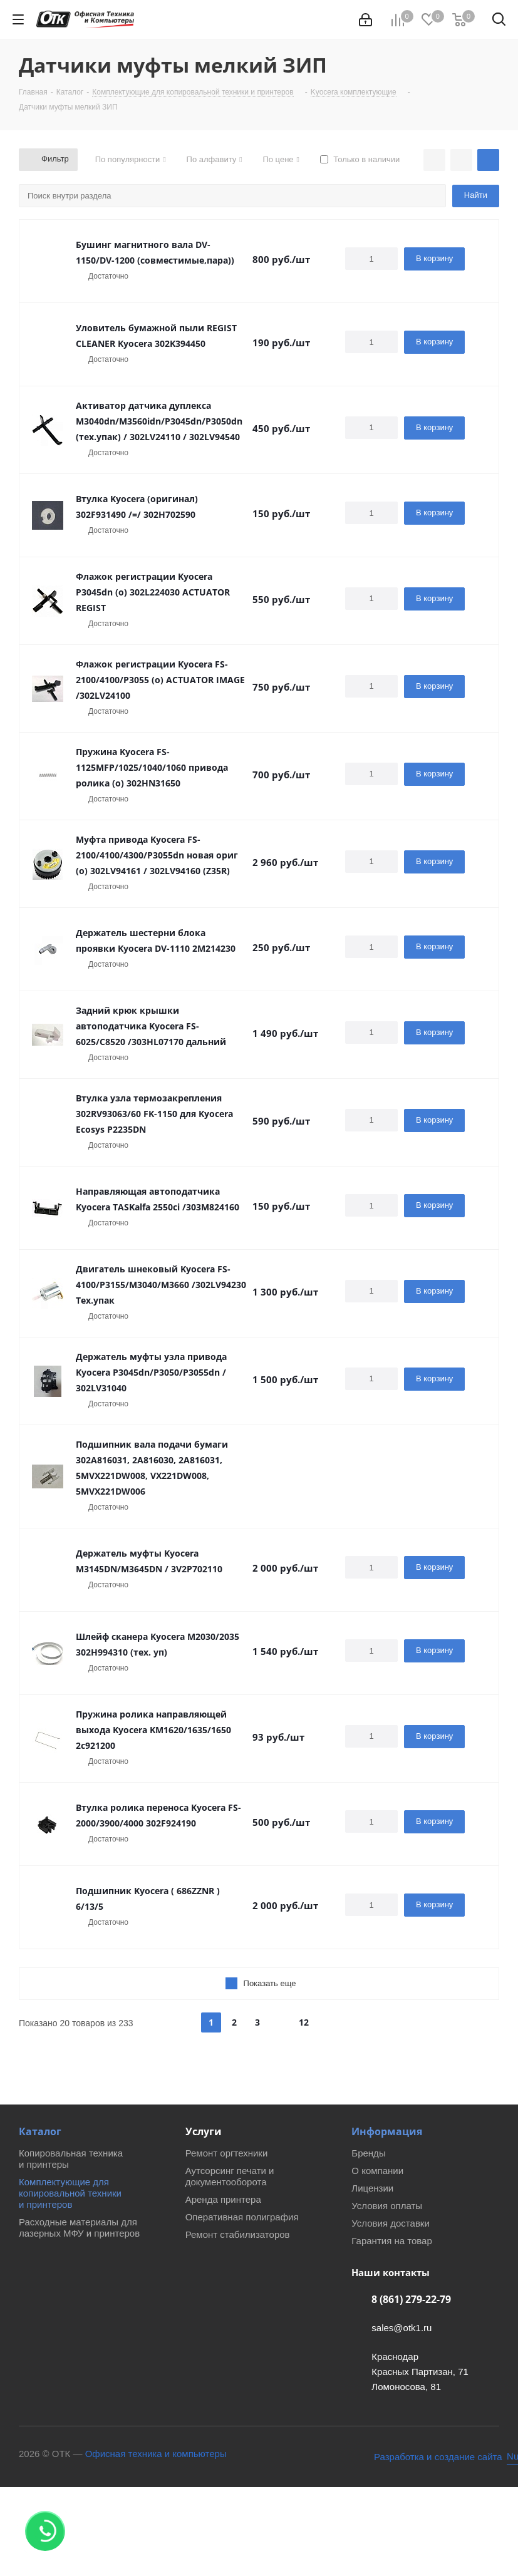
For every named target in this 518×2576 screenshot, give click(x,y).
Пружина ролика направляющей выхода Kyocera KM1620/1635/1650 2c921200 (153, 1729)
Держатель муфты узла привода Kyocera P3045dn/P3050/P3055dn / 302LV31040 (151, 1372)
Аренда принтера (223, 2199)
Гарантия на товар (391, 2240)
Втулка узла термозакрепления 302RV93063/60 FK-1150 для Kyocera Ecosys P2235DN (154, 1113)
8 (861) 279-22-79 (411, 2299)
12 (304, 2022)
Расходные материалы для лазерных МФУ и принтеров (79, 2228)
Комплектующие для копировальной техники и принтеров (70, 2193)
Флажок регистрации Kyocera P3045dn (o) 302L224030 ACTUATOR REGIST (153, 592)
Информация (386, 2131)
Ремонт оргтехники (226, 2153)
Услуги (203, 2131)
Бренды (368, 2153)
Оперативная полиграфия (242, 2217)
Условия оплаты (386, 2205)
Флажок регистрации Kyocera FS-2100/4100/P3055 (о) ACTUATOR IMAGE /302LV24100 (160, 679)
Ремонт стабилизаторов (237, 2234)
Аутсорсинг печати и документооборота (229, 2176)
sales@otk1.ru (401, 2327)
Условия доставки (390, 2223)
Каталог (40, 2131)
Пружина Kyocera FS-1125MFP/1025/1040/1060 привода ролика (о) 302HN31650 (152, 767)
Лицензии (372, 2188)
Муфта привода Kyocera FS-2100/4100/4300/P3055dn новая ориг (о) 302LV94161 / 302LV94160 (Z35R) (157, 855)
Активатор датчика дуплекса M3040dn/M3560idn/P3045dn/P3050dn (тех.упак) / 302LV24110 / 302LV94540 (159, 421)
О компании (377, 2170)
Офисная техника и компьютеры (156, 2453)
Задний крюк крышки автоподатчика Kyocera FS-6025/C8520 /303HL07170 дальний (151, 1026)
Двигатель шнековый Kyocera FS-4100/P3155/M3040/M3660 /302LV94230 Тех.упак (161, 1284)
